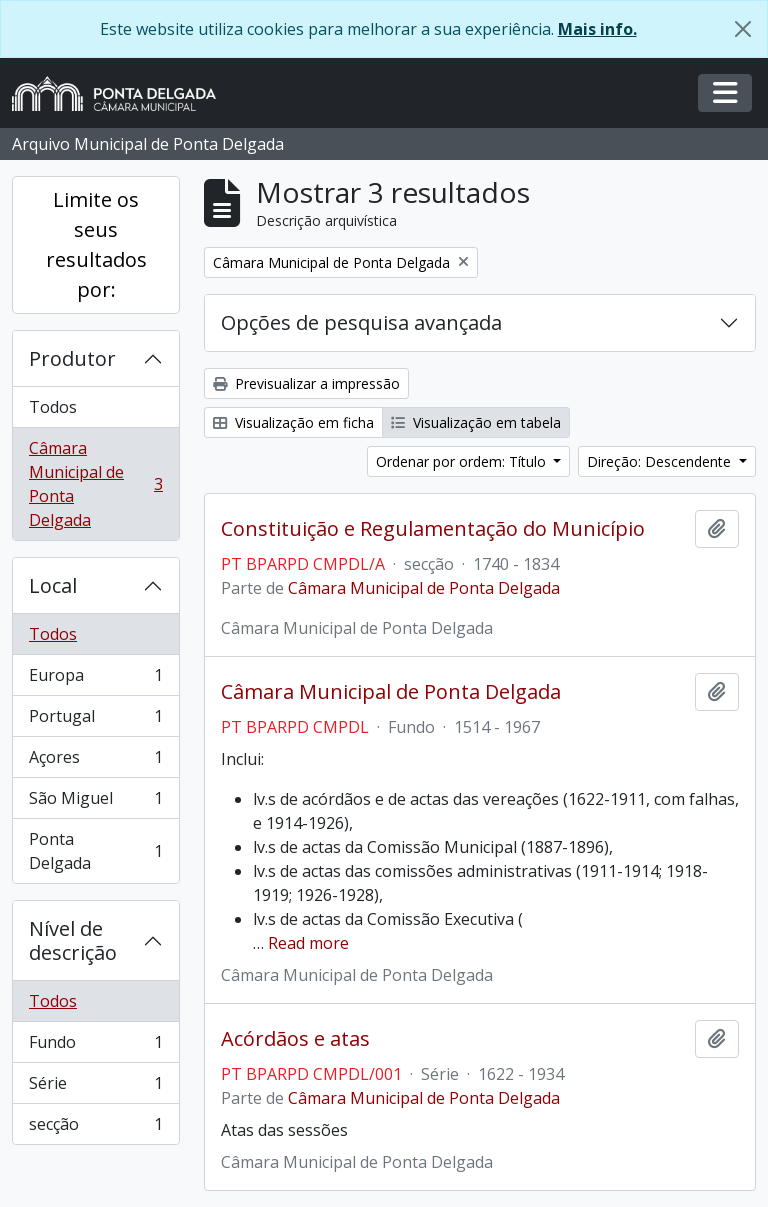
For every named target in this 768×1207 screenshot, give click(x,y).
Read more (308, 943)
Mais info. (597, 29)
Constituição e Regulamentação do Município (433, 529)
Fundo (95, 1046)
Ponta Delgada (95, 851)
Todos (53, 407)
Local (53, 585)
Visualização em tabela (476, 422)
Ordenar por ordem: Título (463, 461)
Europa (95, 679)
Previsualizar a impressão (306, 383)
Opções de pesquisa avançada (361, 322)
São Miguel (95, 802)
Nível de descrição (73, 940)
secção (95, 1128)
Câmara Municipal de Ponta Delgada (95, 484)
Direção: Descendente (661, 461)
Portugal (95, 720)
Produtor (72, 358)
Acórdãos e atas (295, 1039)
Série (95, 1087)
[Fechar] (743, 29)
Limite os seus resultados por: (96, 244)
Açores (95, 761)
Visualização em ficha (293, 422)
